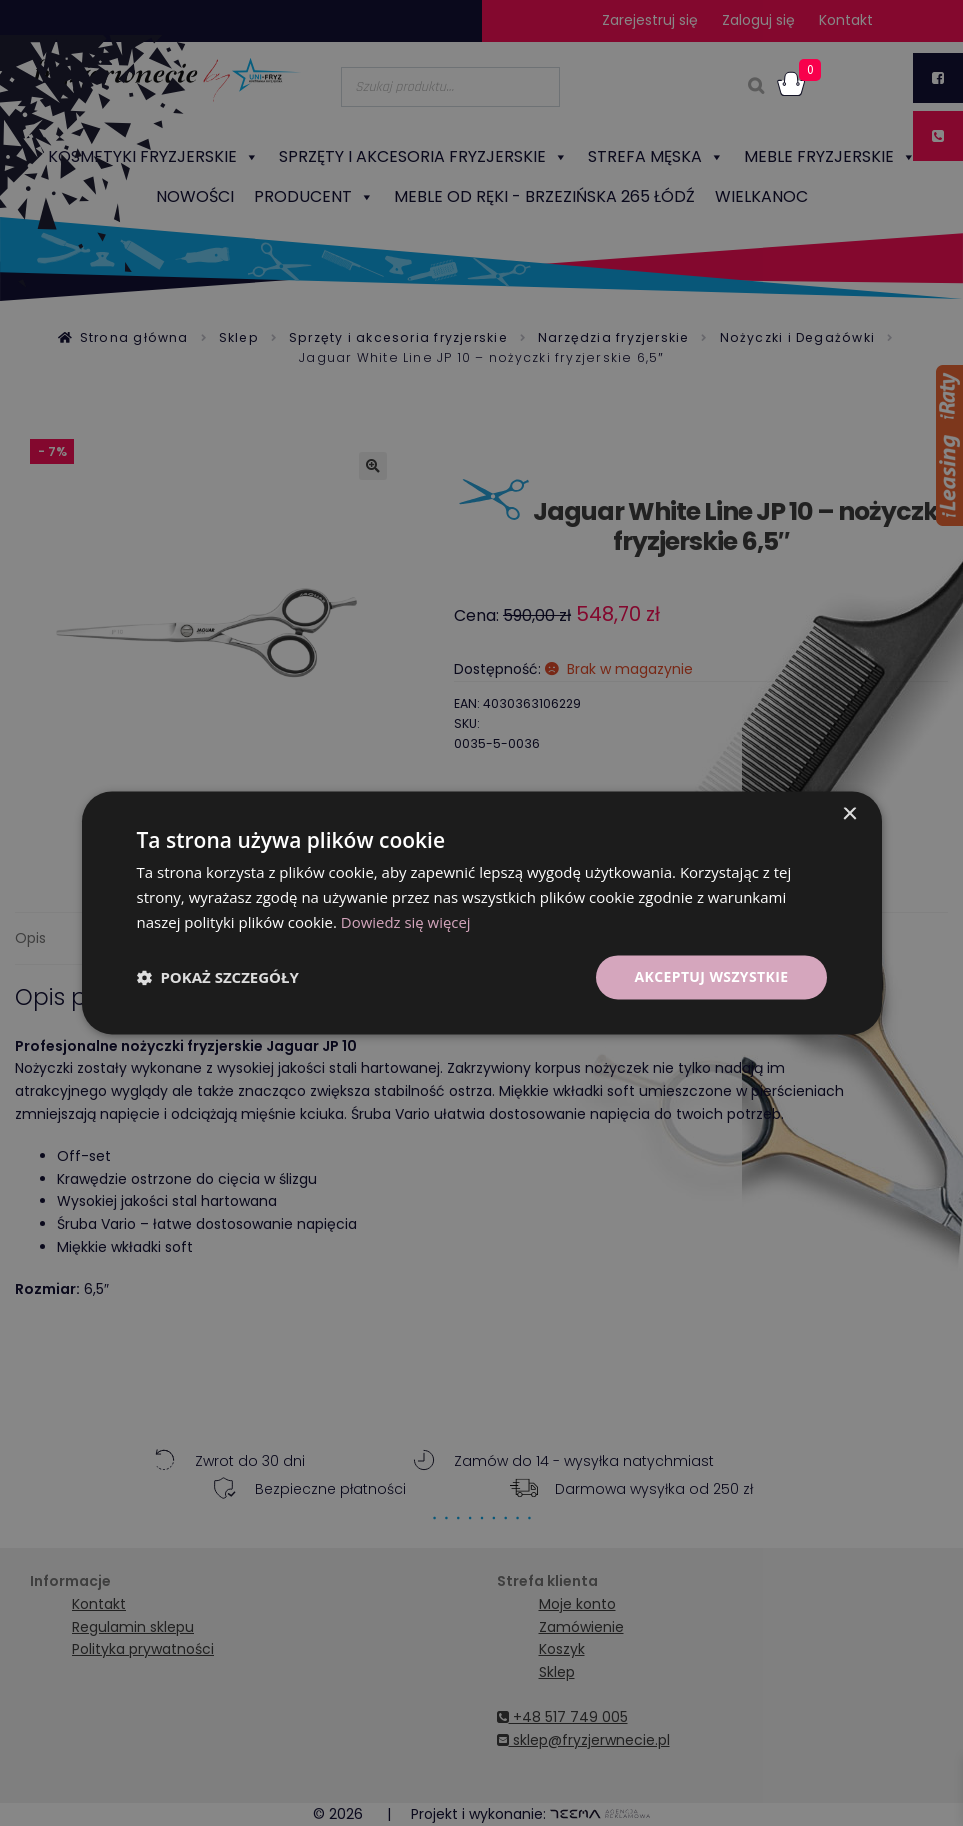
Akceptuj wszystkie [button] (711, 976)
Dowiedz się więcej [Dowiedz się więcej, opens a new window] (406, 922)
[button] (218, 977)
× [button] (849, 814)
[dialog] (481, 913)
